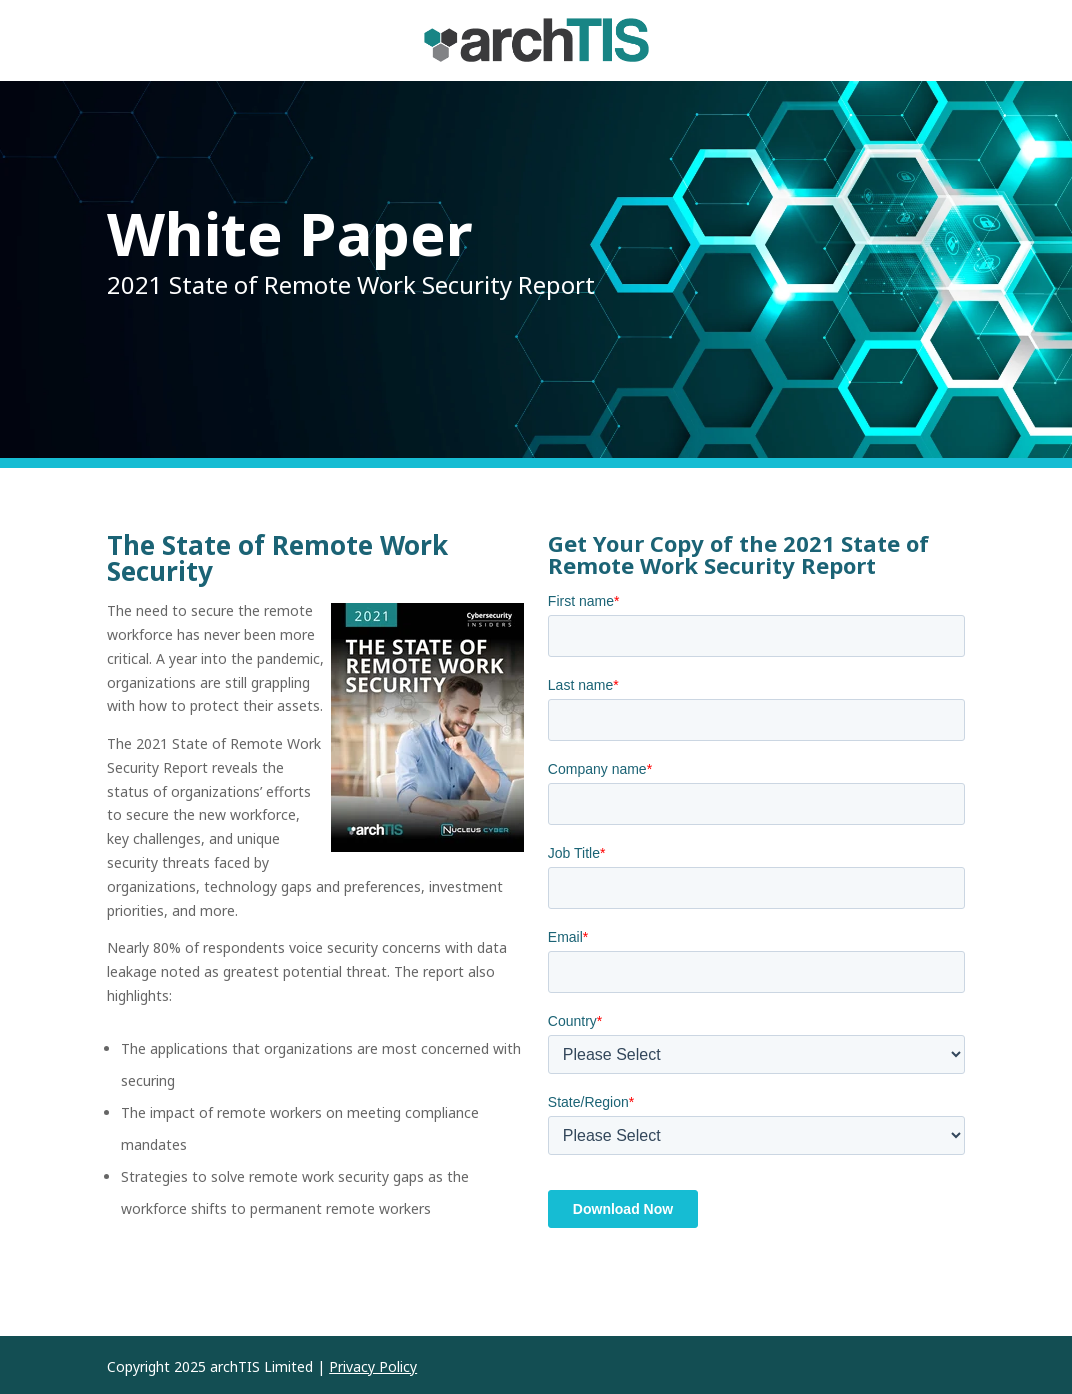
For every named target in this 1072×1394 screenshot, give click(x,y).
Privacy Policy (373, 1366)
